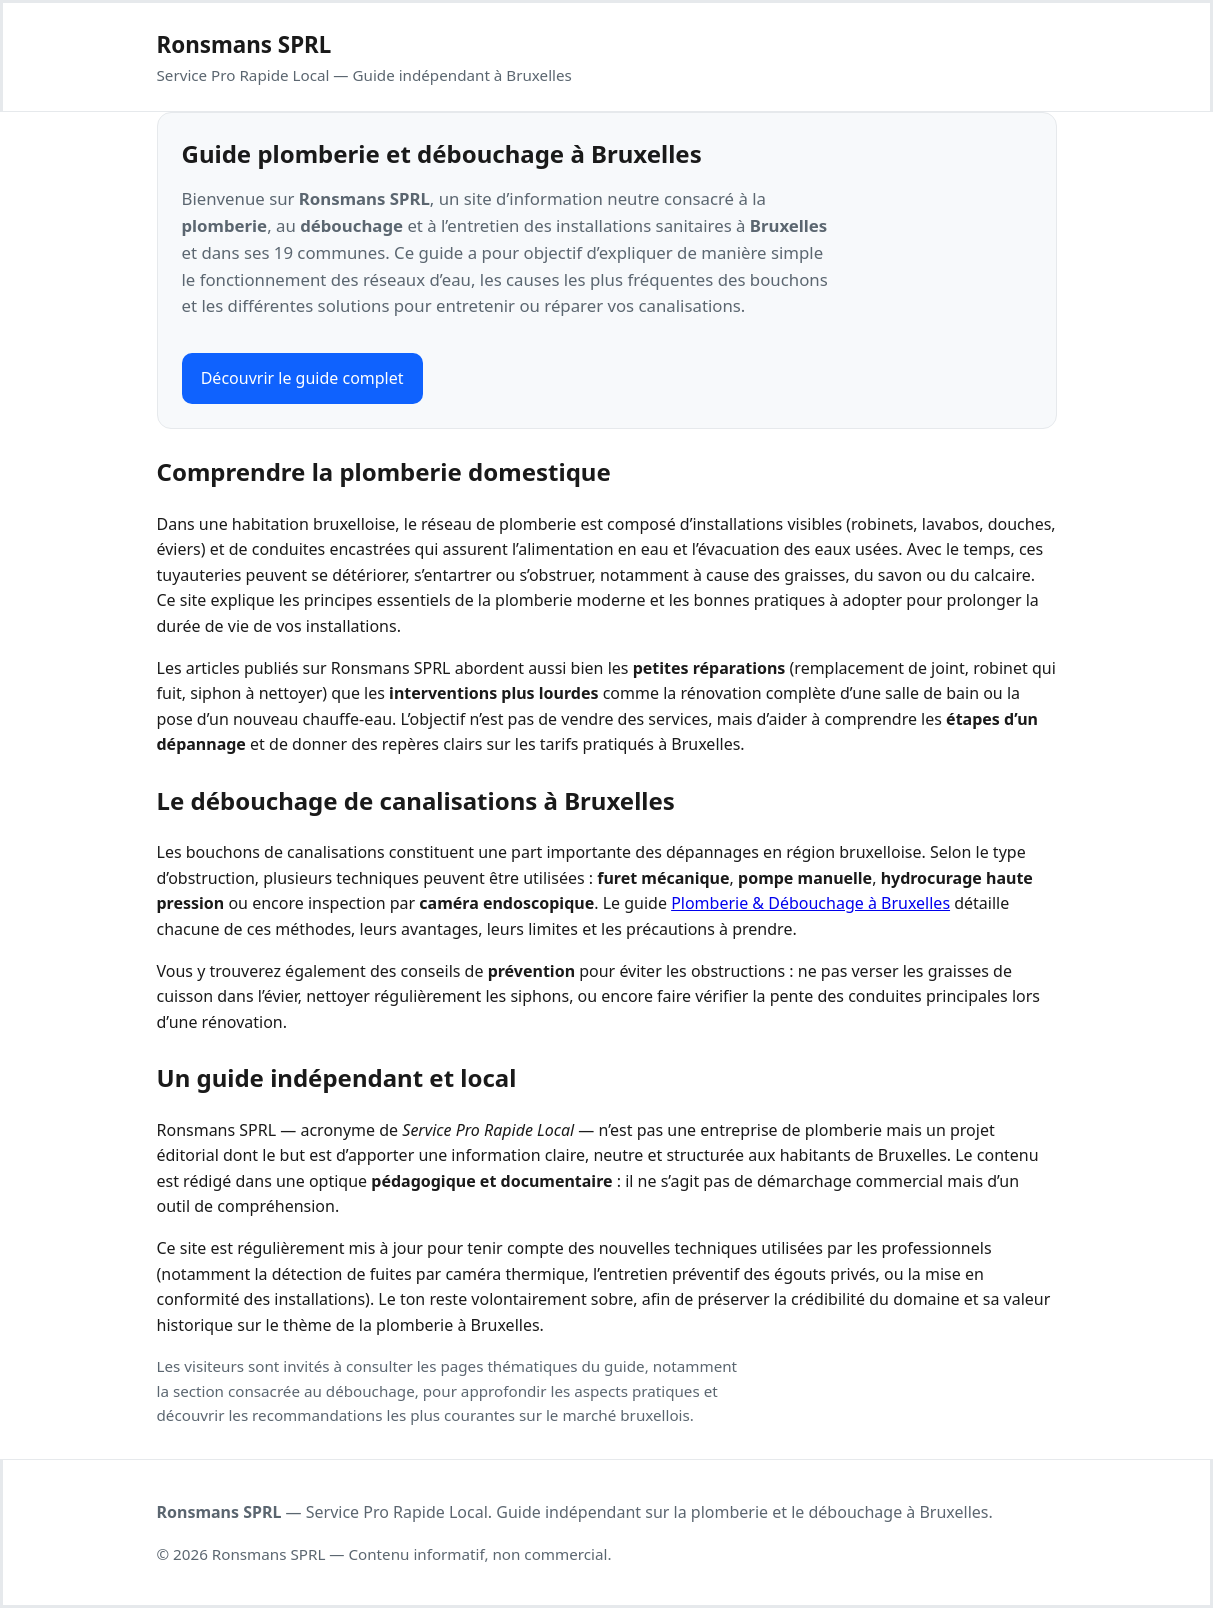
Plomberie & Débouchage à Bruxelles (810, 903)
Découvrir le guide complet (302, 378)
